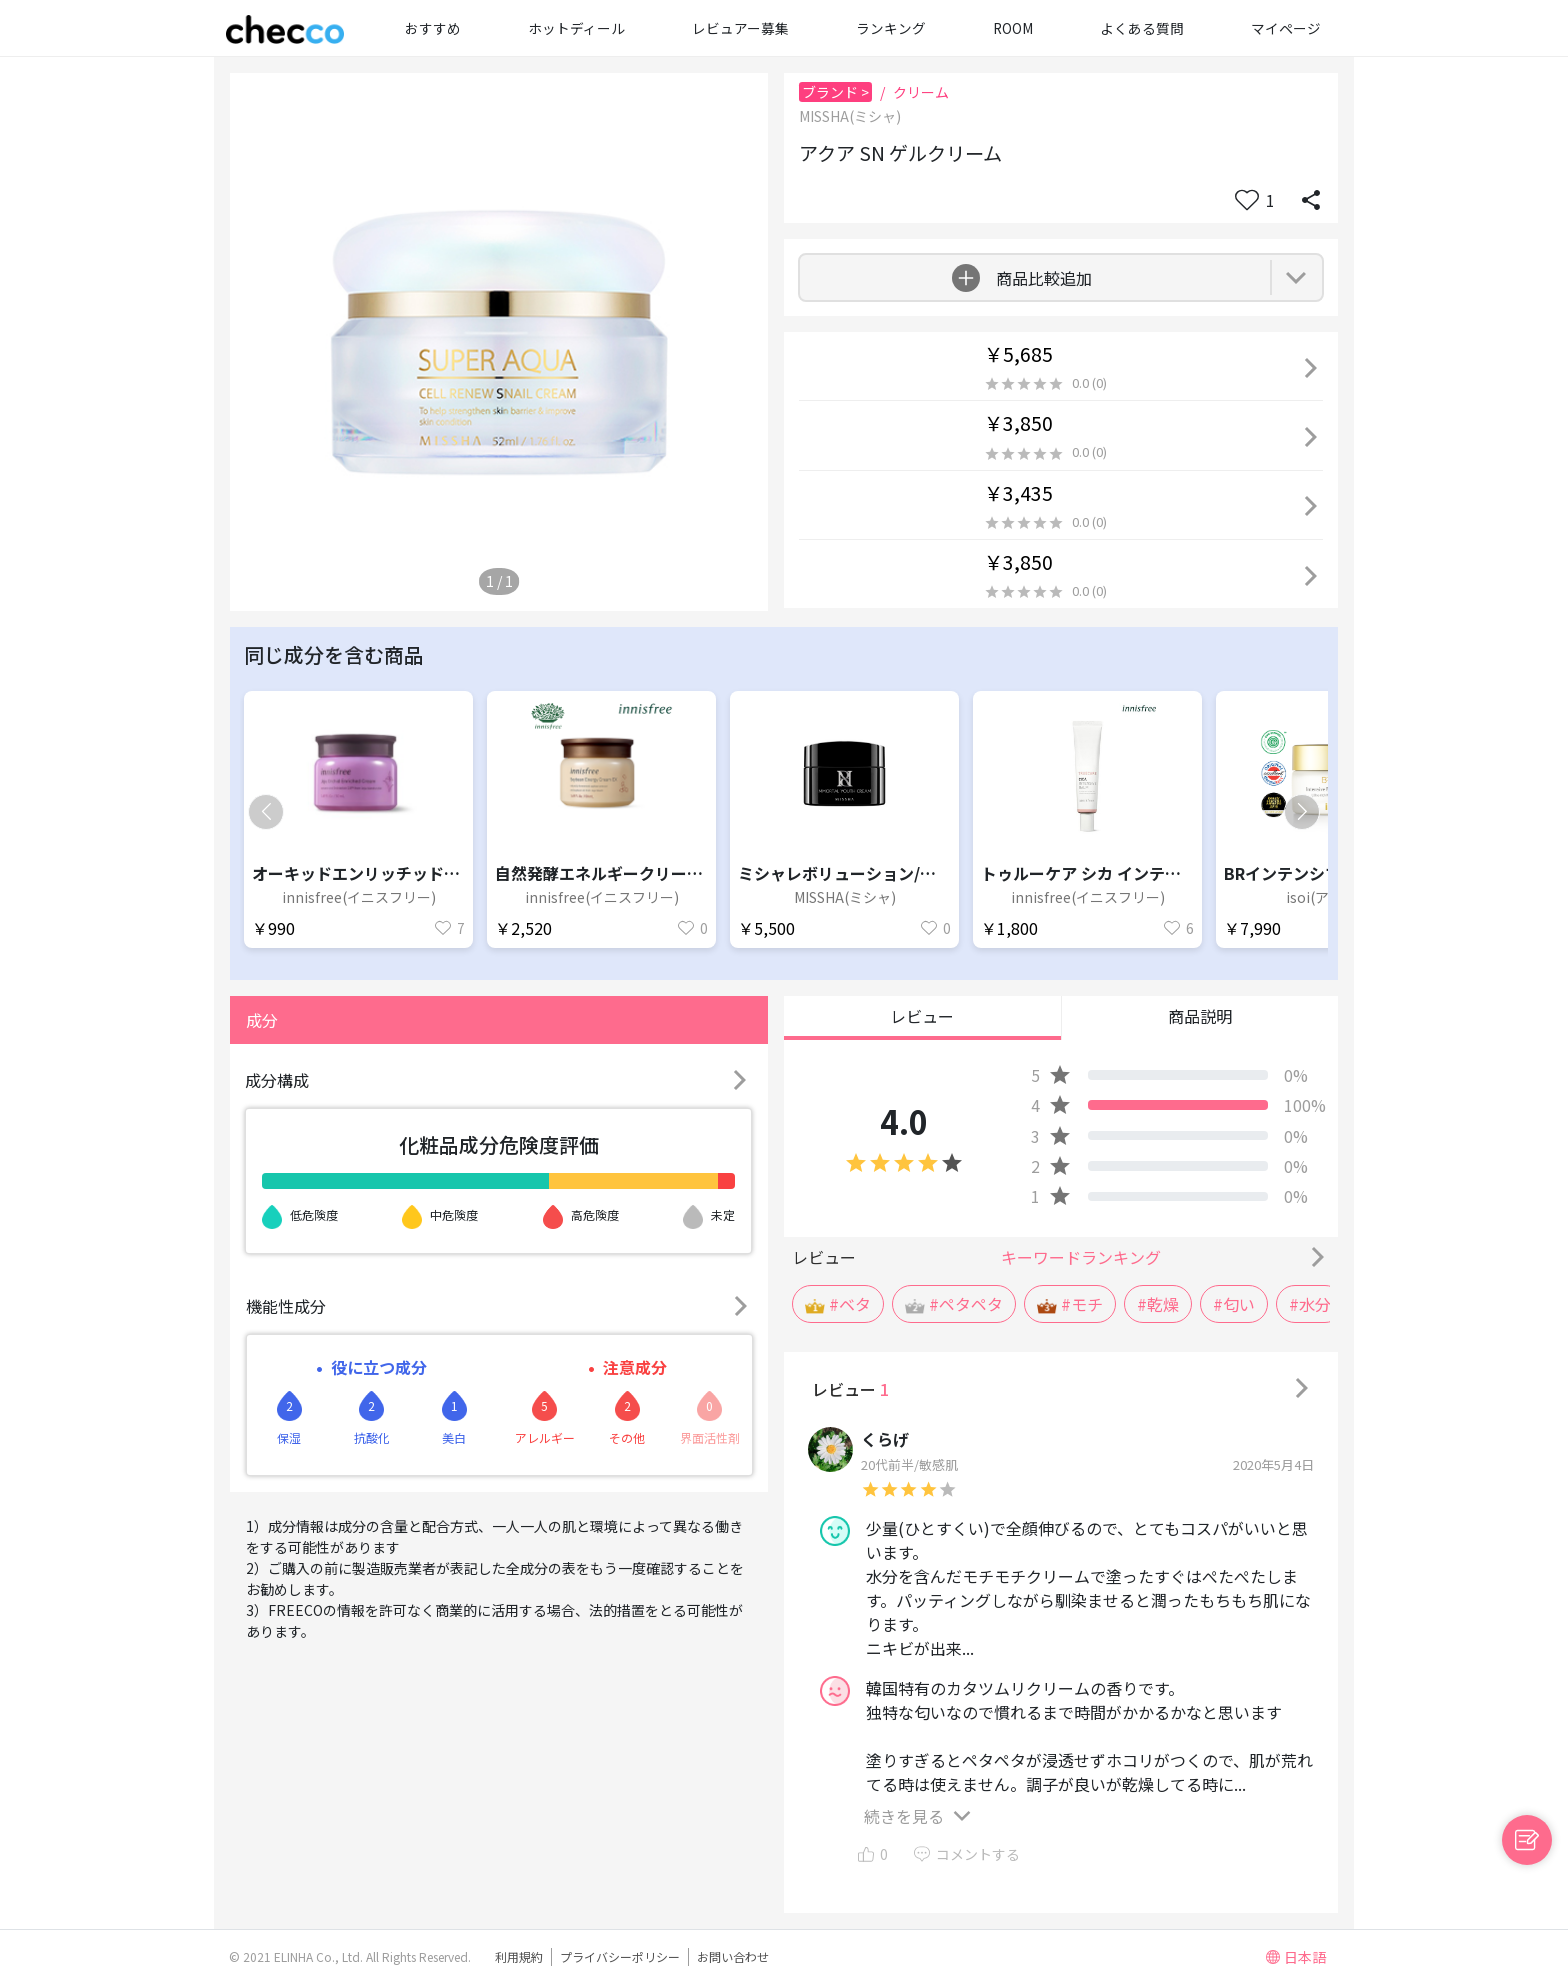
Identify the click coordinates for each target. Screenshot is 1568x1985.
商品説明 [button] (1200, 1016)
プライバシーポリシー (620, 1956)
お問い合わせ (733, 1956)
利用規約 (519, 1956)
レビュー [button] (922, 1016)
